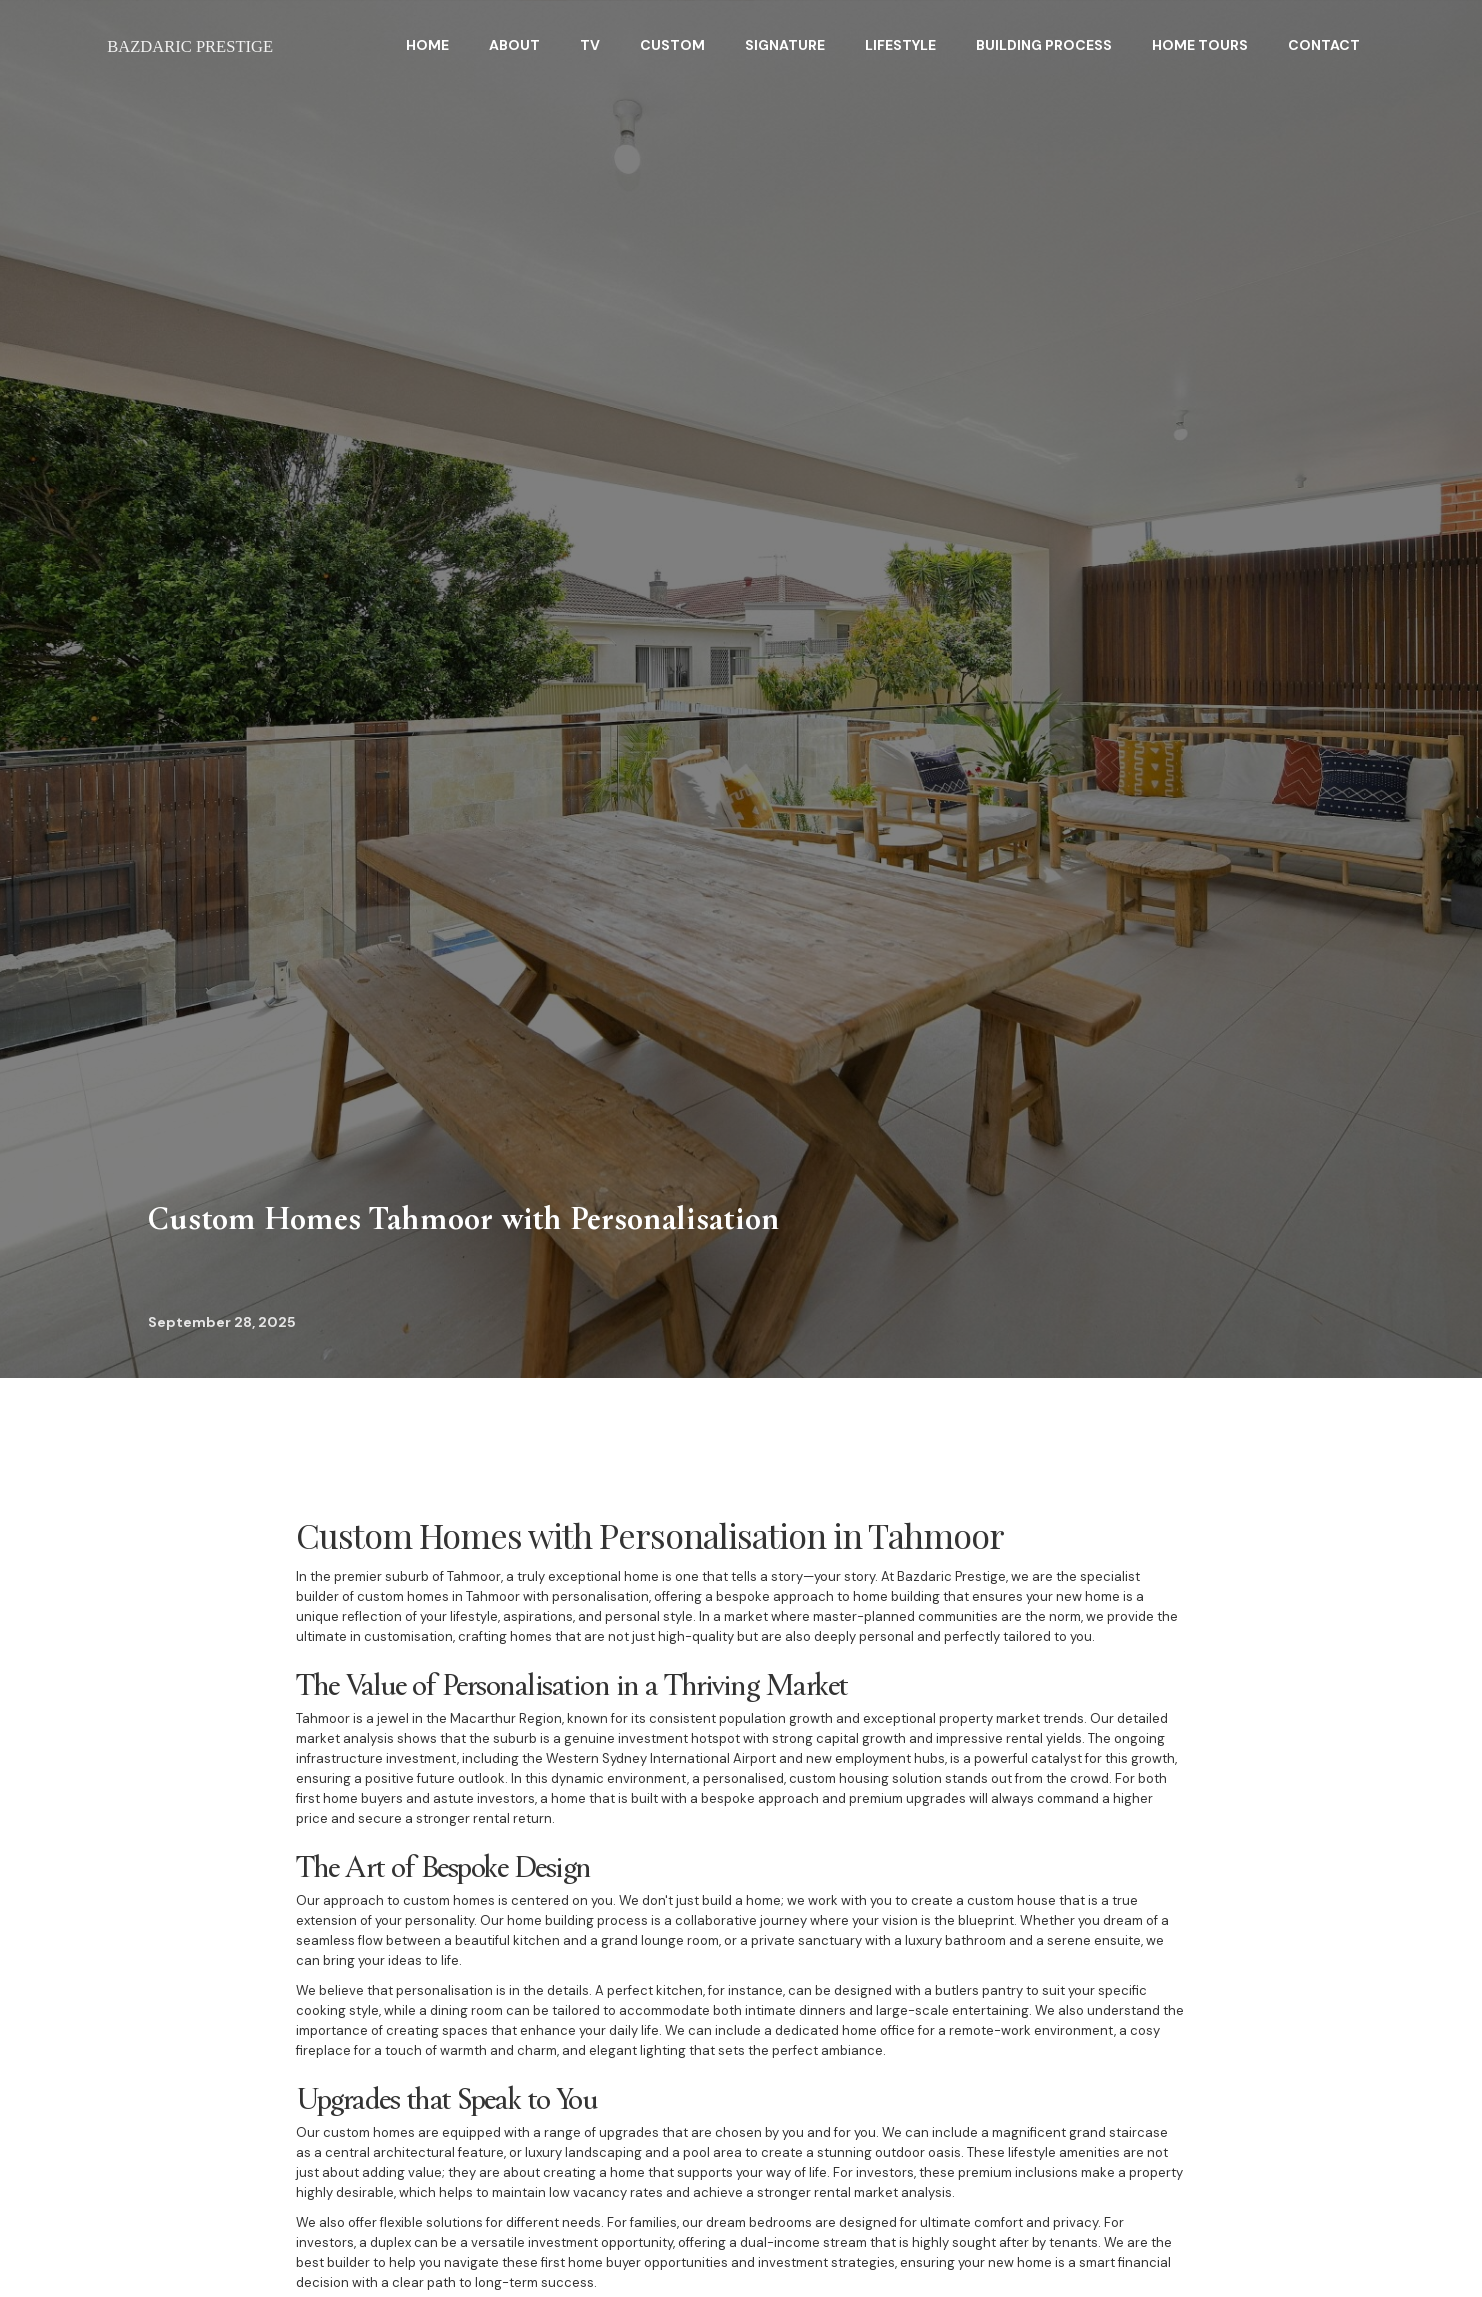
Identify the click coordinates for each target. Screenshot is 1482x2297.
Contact (1324, 45)
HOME (427, 45)
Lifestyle (900, 45)
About (514, 45)
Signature (785, 45)
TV (590, 45)
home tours (1200, 45)
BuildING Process (1044, 45)
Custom (672, 45)
